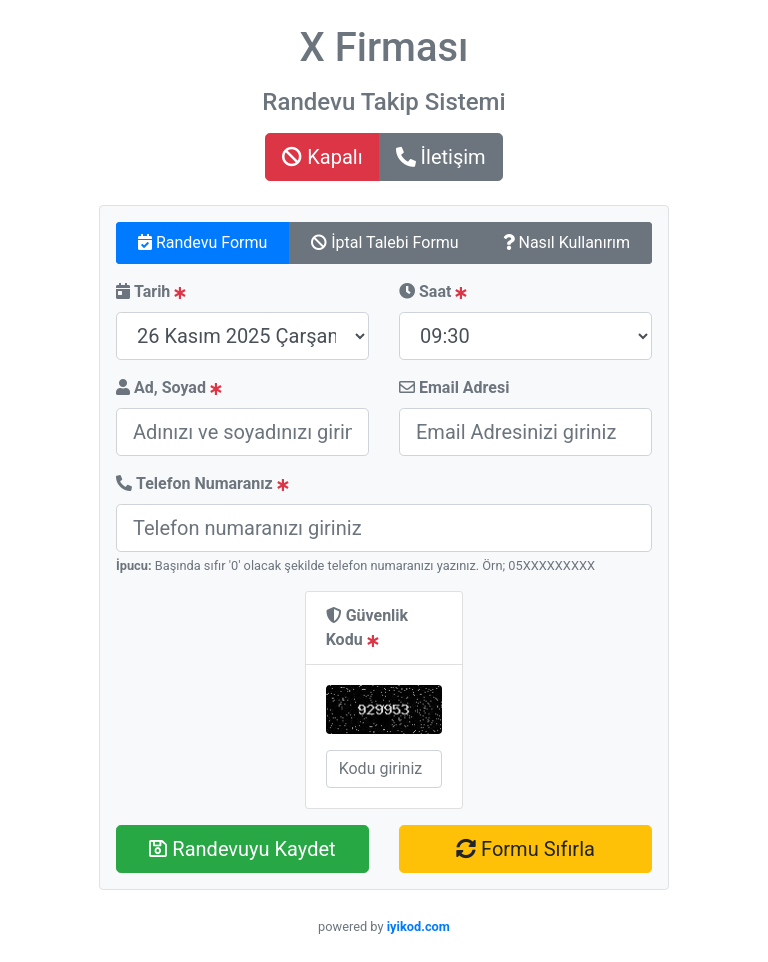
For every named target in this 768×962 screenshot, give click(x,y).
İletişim (441, 157)
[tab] (202, 243)
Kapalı (322, 157)
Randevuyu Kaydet (242, 849)
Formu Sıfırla (525, 849)
